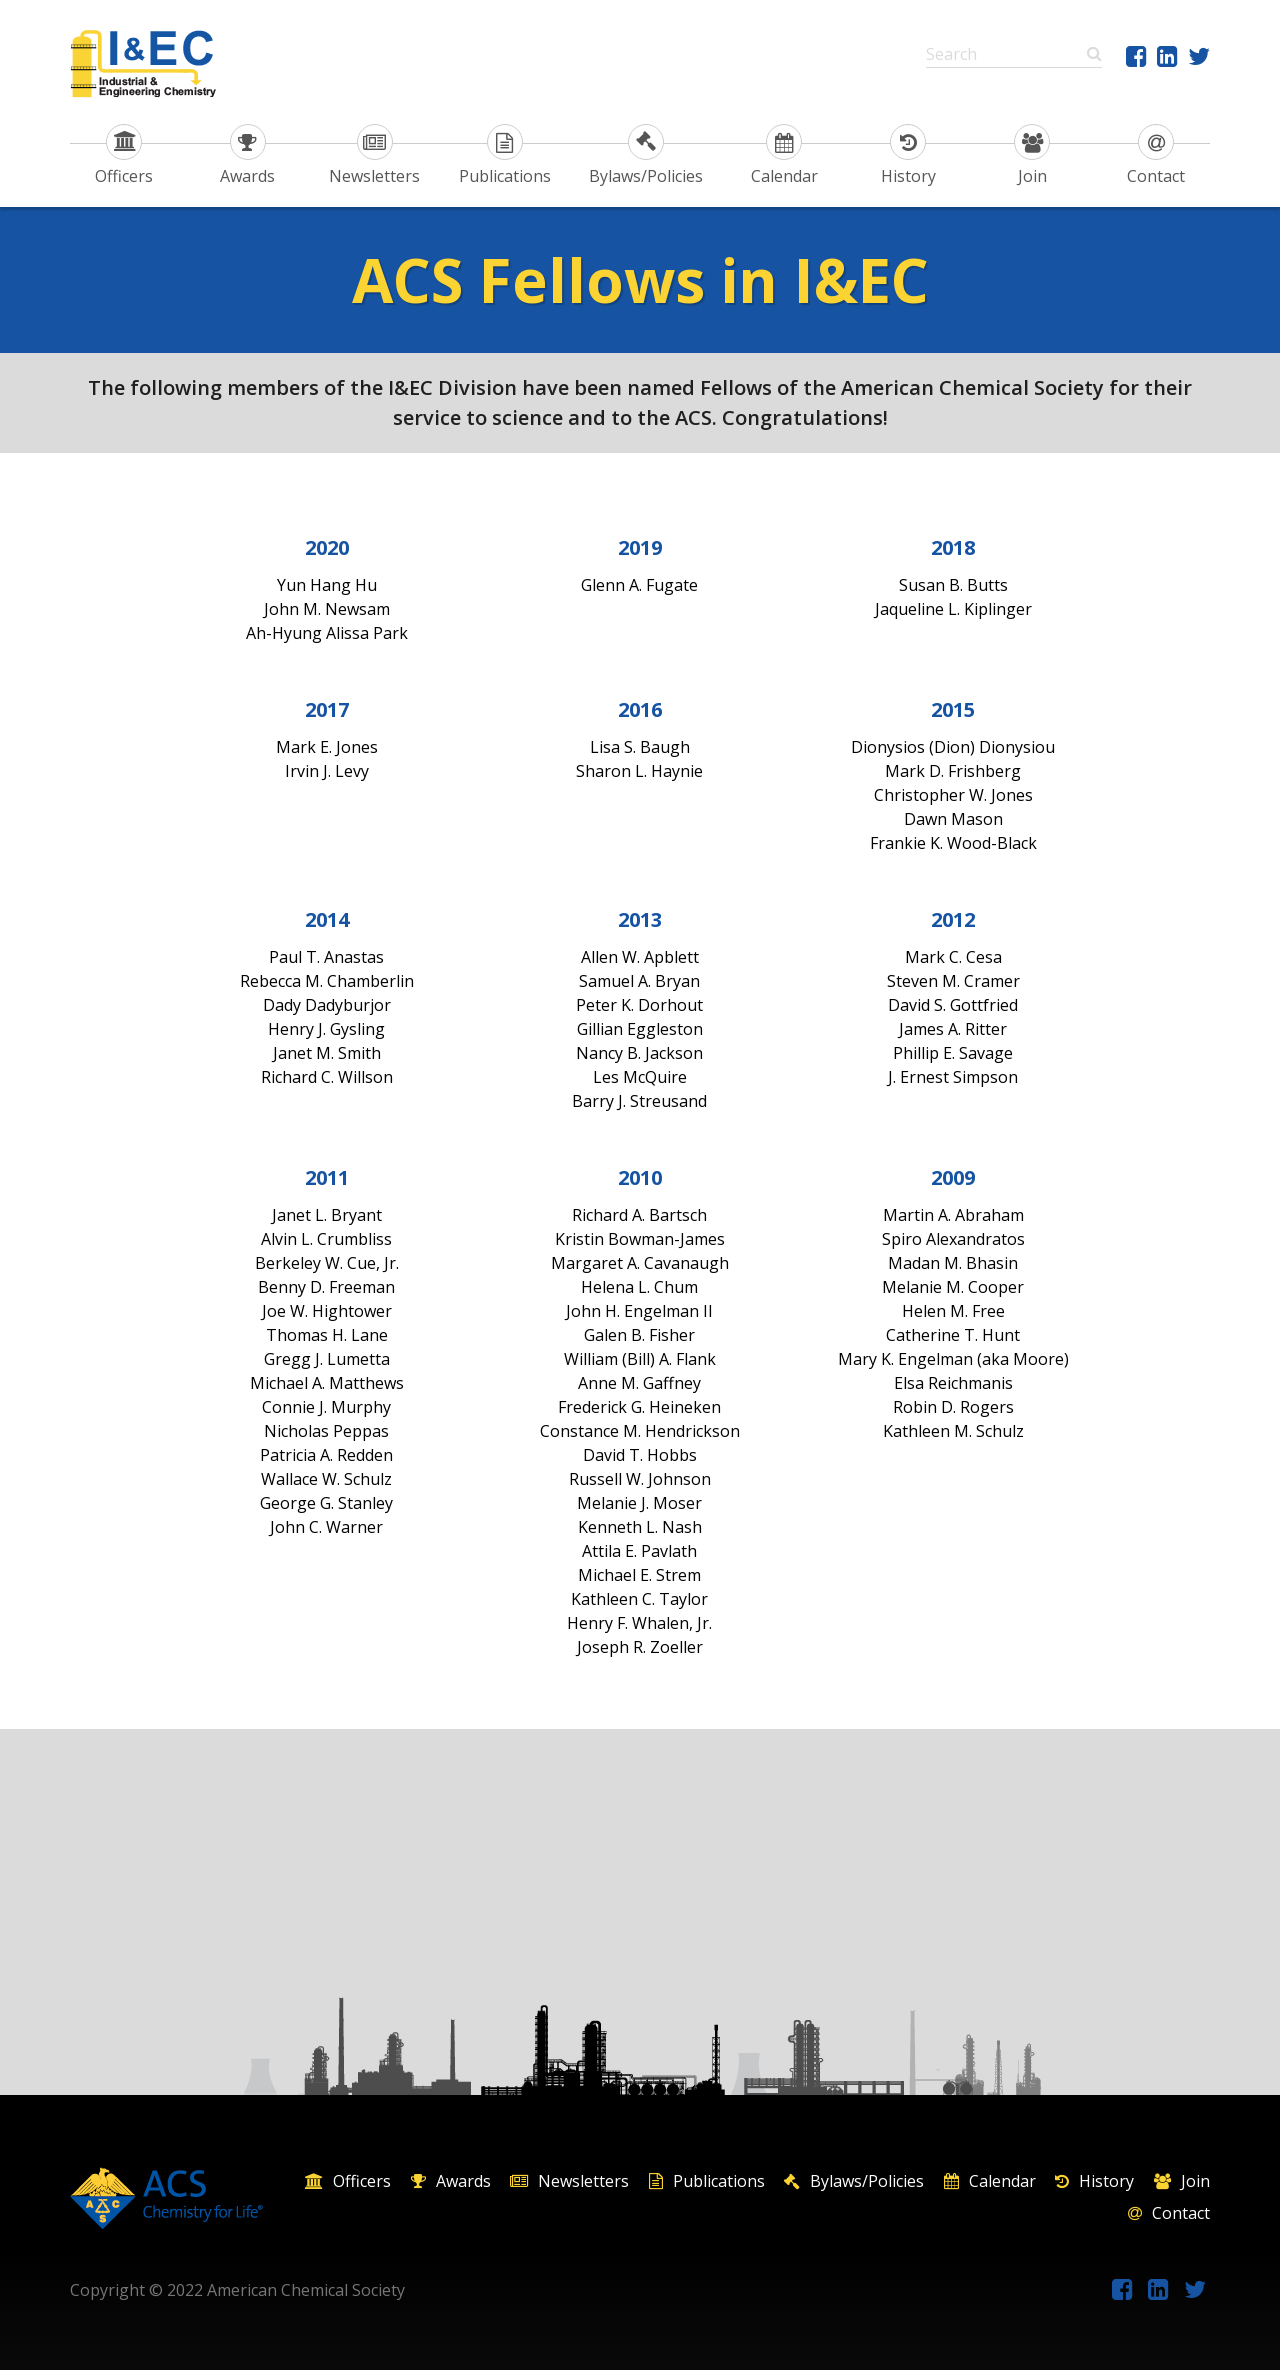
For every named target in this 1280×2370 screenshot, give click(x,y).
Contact (1156, 155)
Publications (505, 155)
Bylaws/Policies (646, 155)
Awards (247, 155)
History (908, 155)
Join (1032, 155)
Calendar (784, 155)
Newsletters (374, 155)
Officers (124, 155)
